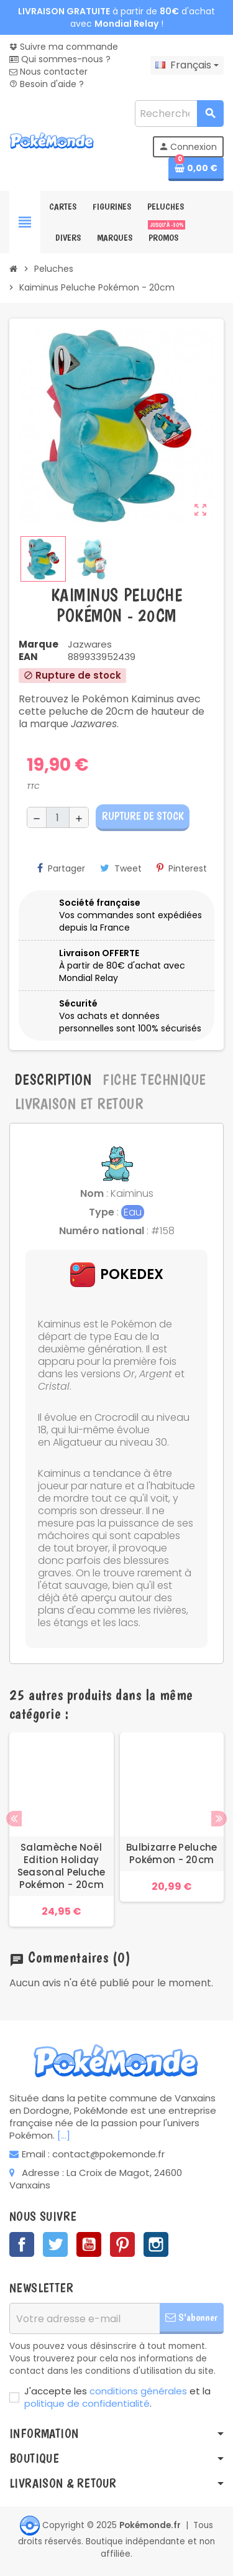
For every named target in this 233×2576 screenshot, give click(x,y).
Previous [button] (14, 1818)
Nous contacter (48, 71)
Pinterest (182, 868)
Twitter (55, 2244)
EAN (28, 657)
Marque (38, 644)
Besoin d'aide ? (46, 84)
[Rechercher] (179, 113)
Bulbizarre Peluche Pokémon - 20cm (171, 1853)
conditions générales (138, 2390)
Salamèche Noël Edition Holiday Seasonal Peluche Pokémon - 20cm (61, 1866)
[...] (63, 2135)
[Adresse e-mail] (84, 2318)
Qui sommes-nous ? (60, 59)
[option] (61, 1829)
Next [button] (219, 1818)
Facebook (21, 2244)
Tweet (121, 868)
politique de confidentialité (87, 2403)
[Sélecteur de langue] (187, 65)
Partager (61, 868)
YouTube (88, 2244)
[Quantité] (58, 817)
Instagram (156, 2244)
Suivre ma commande (63, 46)
